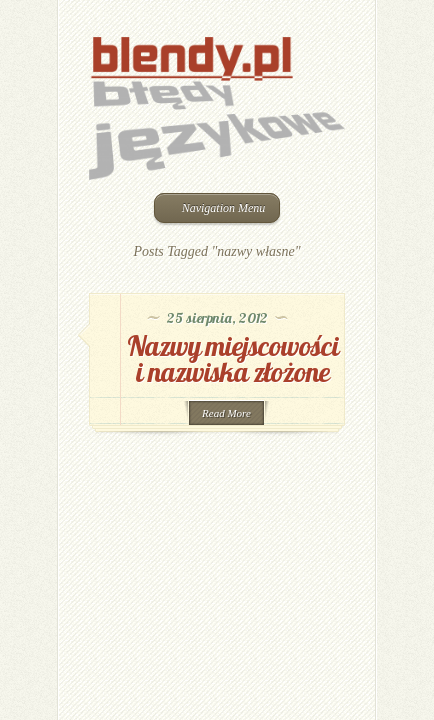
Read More (226, 413)
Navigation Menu (215, 208)
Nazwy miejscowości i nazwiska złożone (233, 358)
